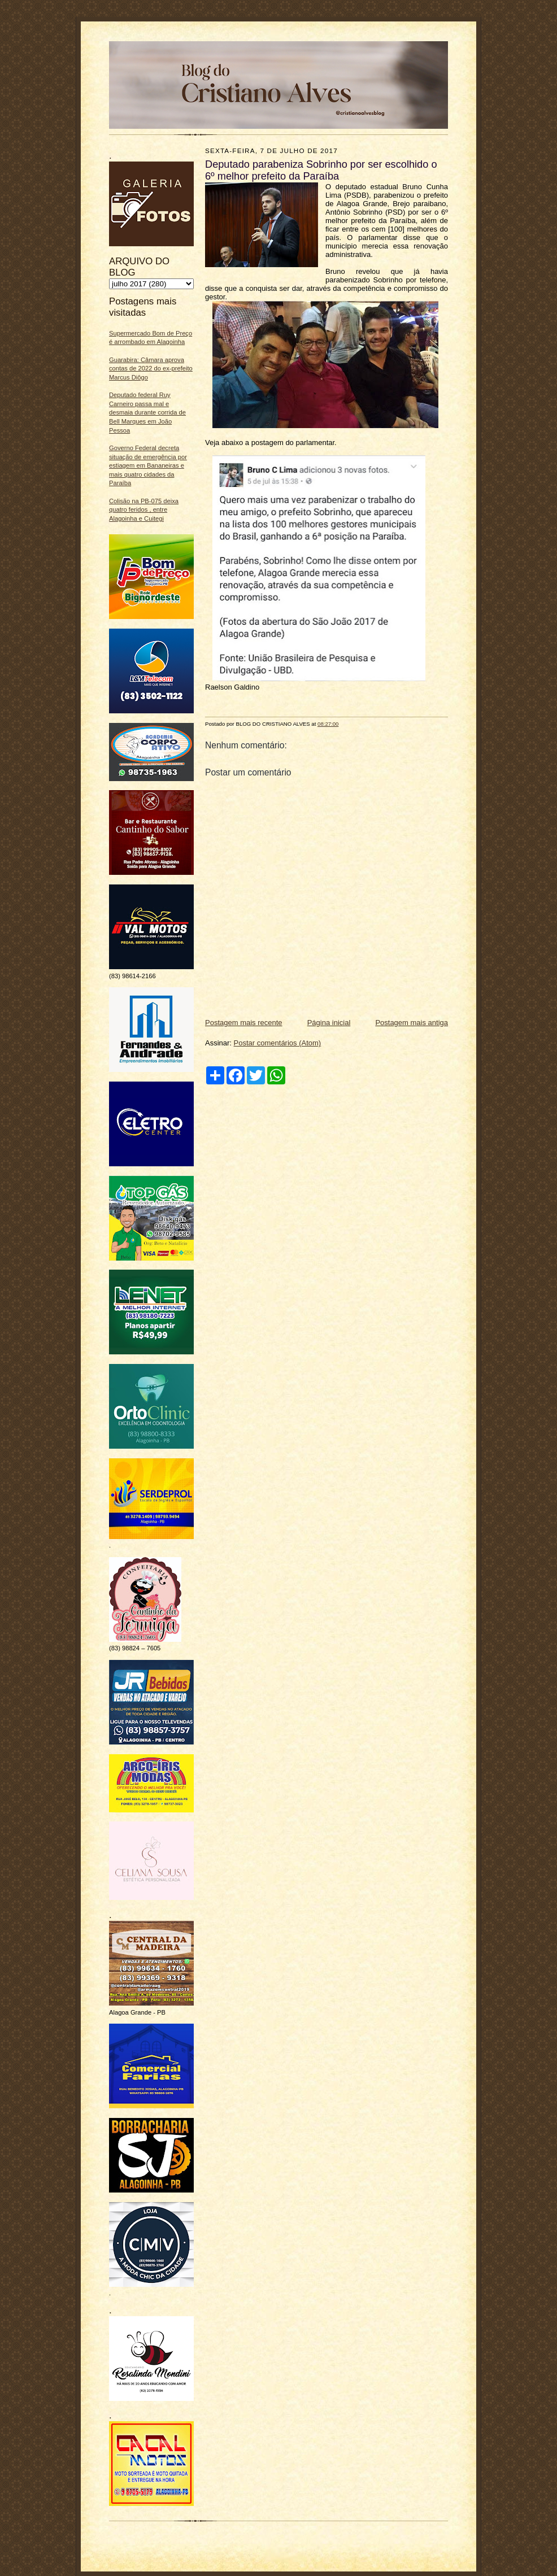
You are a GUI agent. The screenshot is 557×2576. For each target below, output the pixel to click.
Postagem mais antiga (411, 1022)
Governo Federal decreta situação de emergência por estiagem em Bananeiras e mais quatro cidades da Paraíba (148, 465)
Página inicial (329, 1022)
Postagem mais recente (243, 1022)
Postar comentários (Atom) (277, 1043)
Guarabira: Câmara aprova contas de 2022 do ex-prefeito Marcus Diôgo (151, 368)
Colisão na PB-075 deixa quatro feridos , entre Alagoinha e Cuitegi (144, 510)
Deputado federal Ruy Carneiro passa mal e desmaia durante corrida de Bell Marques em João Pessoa (147, 412)
